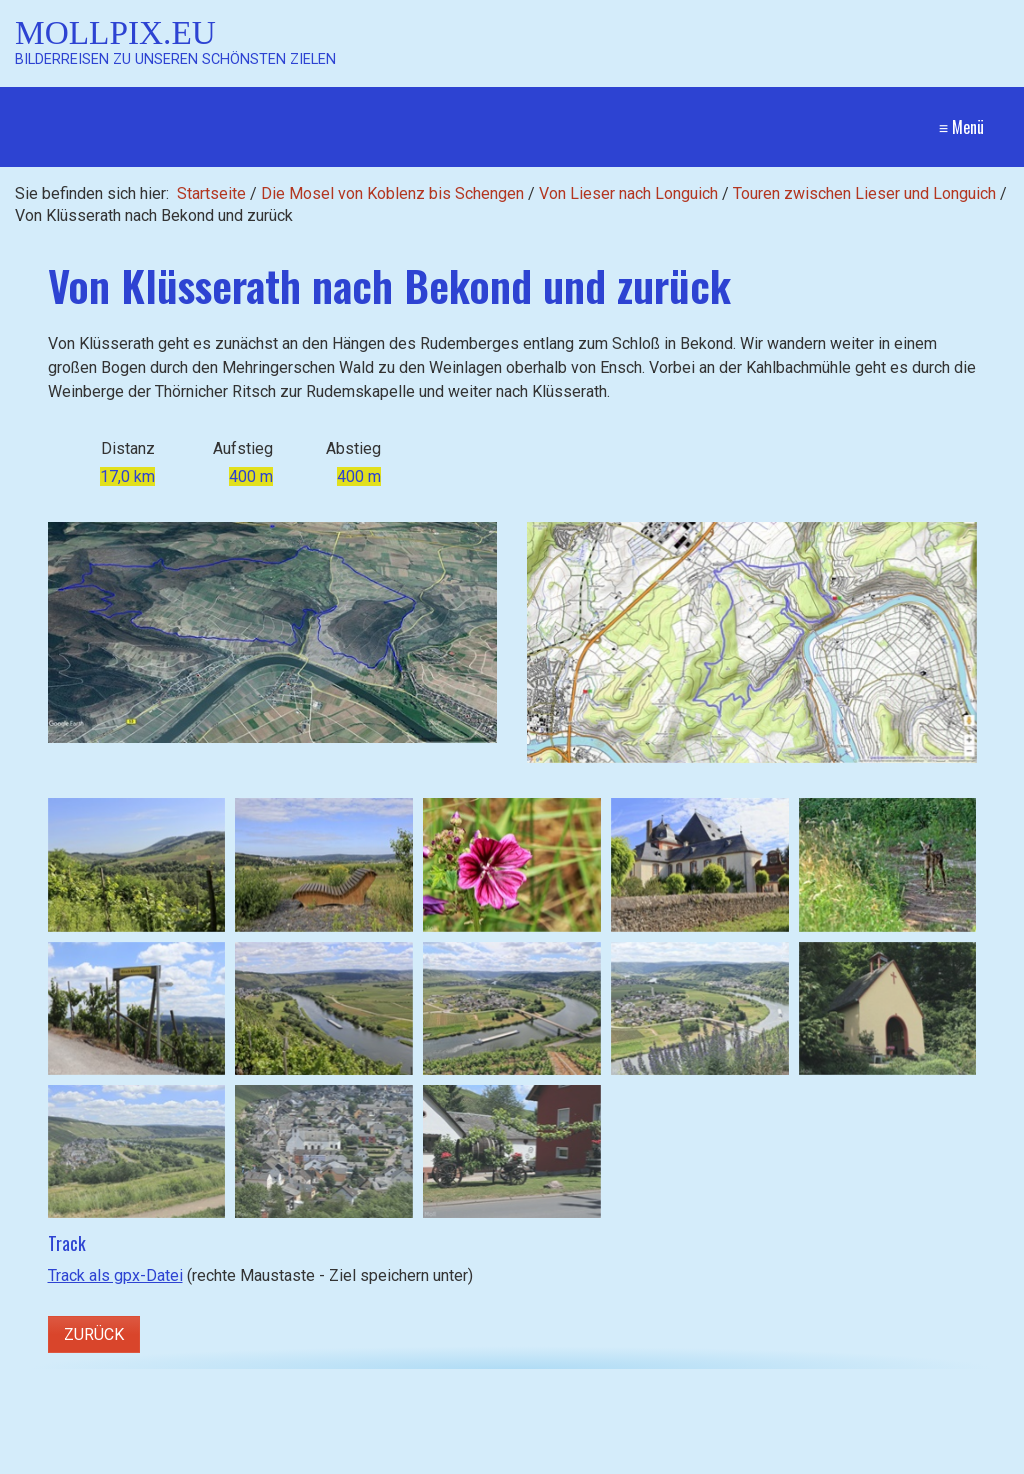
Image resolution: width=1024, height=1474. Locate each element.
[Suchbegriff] (156, 1460)
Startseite (211, 193)
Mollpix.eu (115, 32)
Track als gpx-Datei (115, 1275)
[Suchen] (262, 1460)
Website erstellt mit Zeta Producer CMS (843, 1459)
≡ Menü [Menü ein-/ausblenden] (961, 127)
